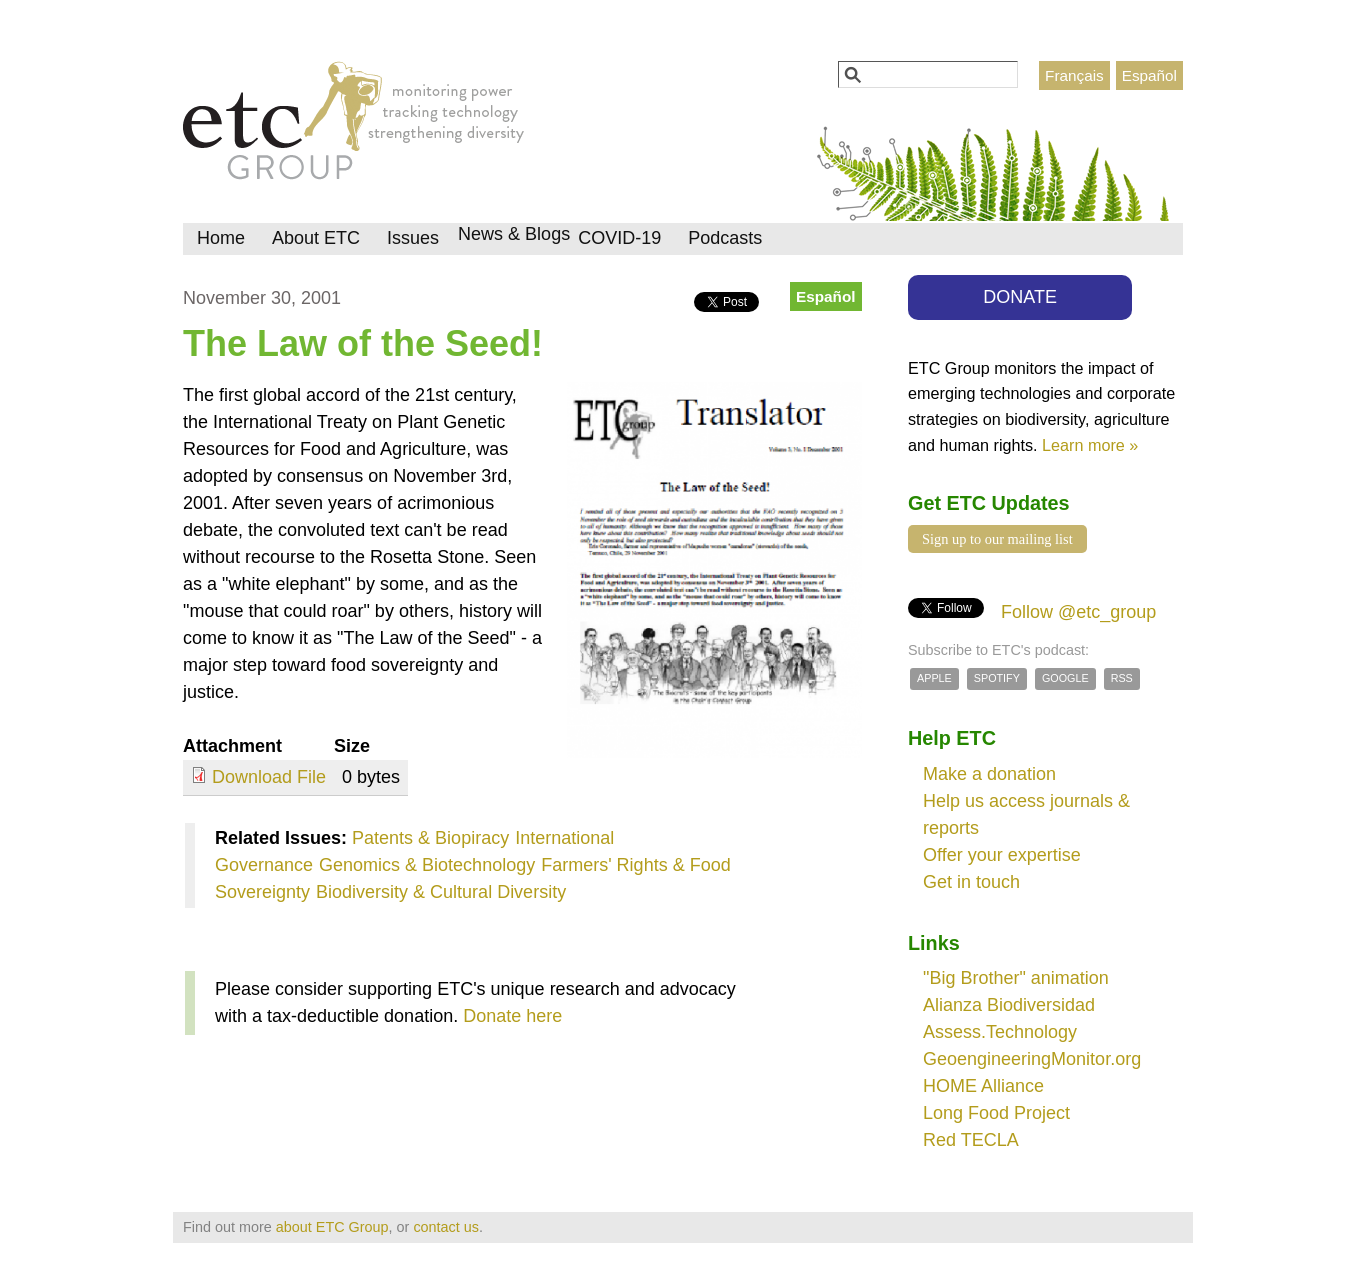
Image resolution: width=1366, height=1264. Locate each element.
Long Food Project (996, 1113)
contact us (446, 1227)
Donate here (512, 1016)
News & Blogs (514, 234)
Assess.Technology (1000, 1032)
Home (221, 238)
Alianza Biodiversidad (1009, 1005)
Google (1065, 678)
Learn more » (1090, 445)
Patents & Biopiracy (430, 838)
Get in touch (971, 882)
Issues (413, 238)
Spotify (997, 678)
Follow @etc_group (1078, 612)
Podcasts (725, 238)
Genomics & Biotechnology (427, 865)
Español (1149, 75)
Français (1074, 75)
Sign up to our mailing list (997, 539)
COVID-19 (619, 238)
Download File (269, 777)
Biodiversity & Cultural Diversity (441, 892)
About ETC (316, 238)
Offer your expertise (1002, 855)
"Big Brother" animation (1016, 978)
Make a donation (989, 774)
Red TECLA (971, 1140)
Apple (934, 678)
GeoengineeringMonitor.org (1032, 1059)
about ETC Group (332, 1227)
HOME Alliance (983, 1086)
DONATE (1020, 297)
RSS (1122, 678)
